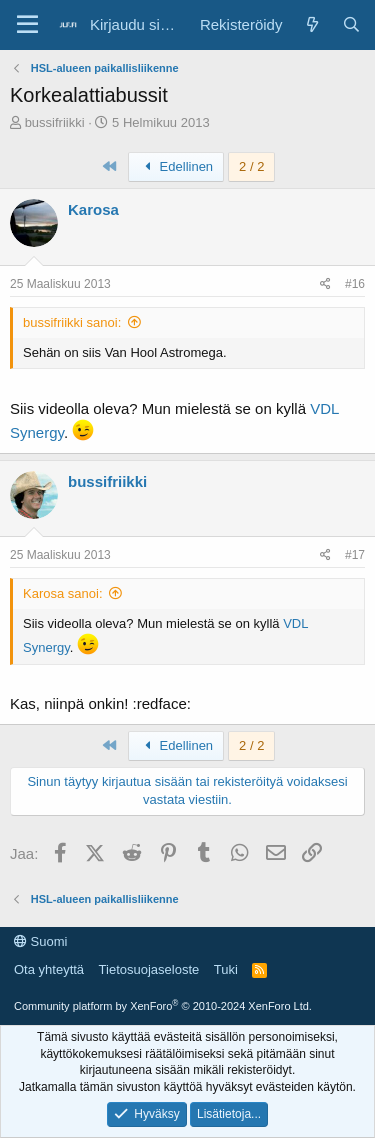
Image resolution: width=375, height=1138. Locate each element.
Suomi (40, 941)
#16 (355, 284)
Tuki (226, 969)
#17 (355, 555)
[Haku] (351, 24)
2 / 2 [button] (251, 166)
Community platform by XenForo (163, 1006)
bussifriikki (55, 122)
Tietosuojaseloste (149, 969)
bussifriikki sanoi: (72, 322)
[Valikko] (27, 25)
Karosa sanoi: (63, 593)
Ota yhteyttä (49, 969)
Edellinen (176, 166)
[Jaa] (325, 284)
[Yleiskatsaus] (311, 24)
